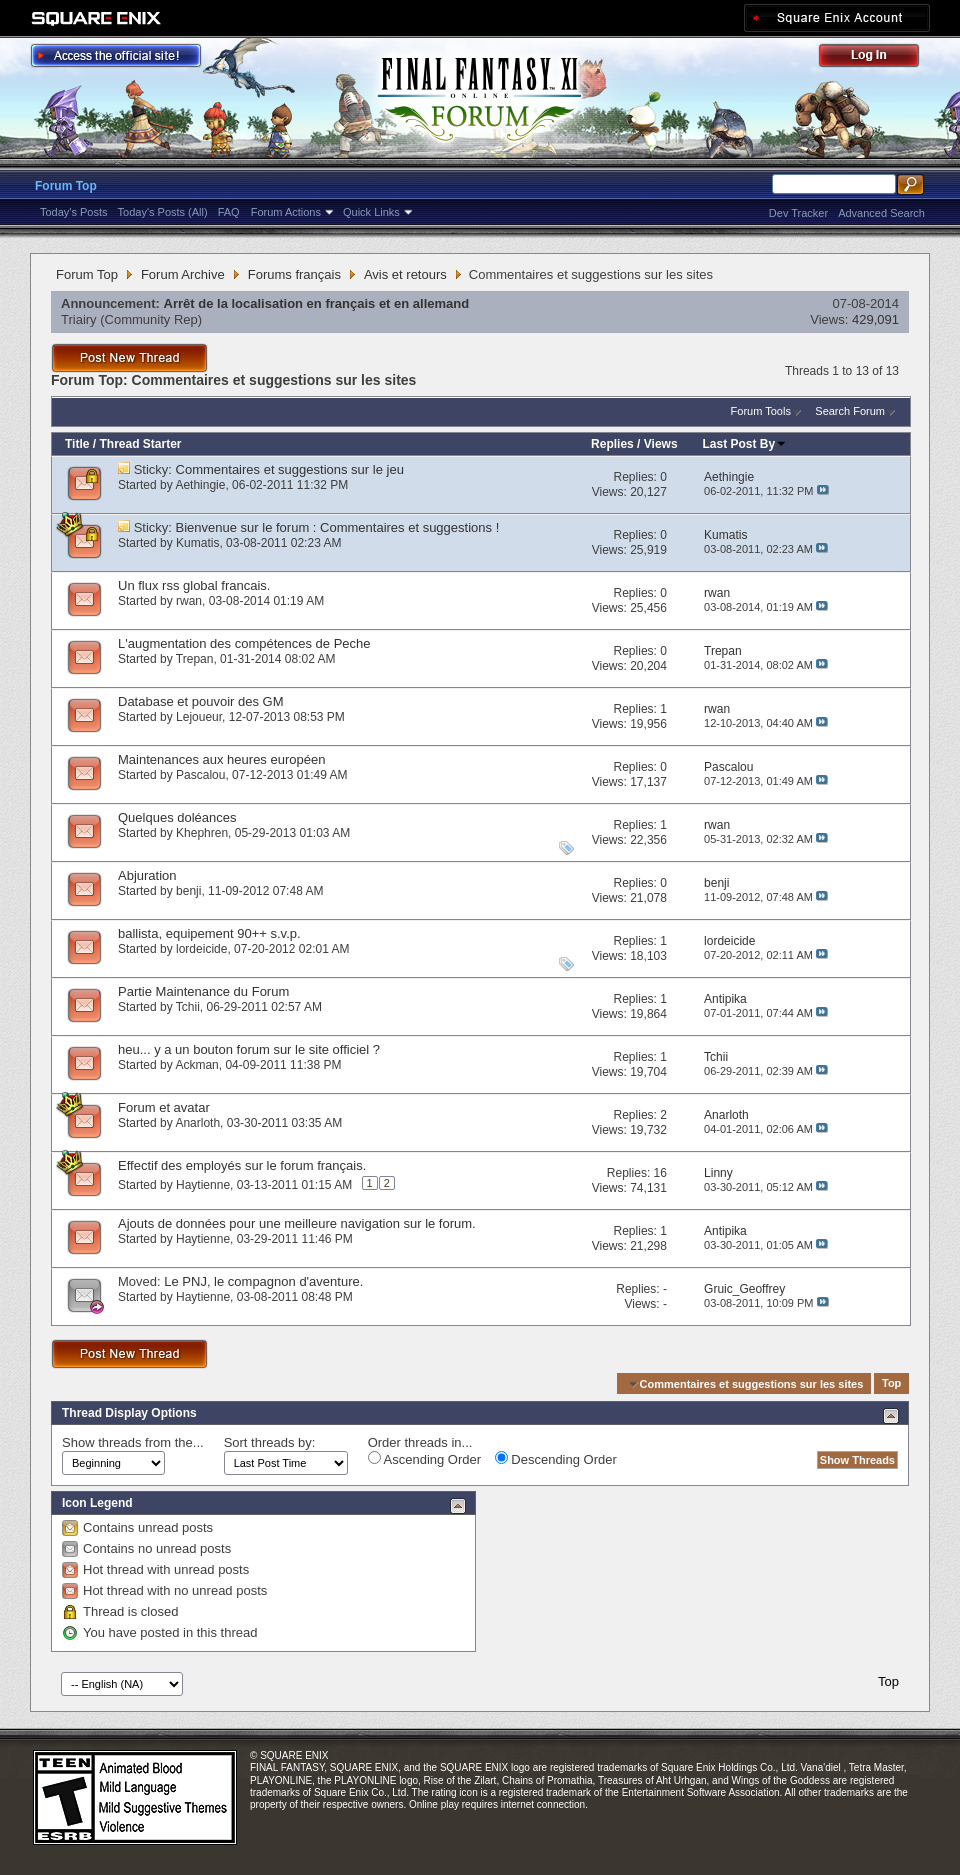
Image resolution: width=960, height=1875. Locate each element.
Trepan (195, 659)
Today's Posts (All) (163, 212)
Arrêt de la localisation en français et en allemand (317, 303)
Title (77, 444)
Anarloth (197, 1123)
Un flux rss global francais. (194, 585)
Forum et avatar (164, 1107)
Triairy (79, 319)
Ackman (196, 1065)
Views (661, 444)
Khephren (202, 833)
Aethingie (200, 485)
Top (891, 1384)
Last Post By (745, 444)
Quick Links (371, 212)
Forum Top (66, 186)
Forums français (294, 274)
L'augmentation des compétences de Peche (244, 643)
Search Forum (850, 411)
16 (660, 1173)
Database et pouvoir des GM (200, 701)
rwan (189, 601)
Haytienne (203, 1185)
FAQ (229, 212)
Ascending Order (424, 1459)
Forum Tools (761, 411)
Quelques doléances (177, 817)
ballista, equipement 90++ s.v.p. (209, 933)
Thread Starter (140, 444)
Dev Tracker (798, 213)
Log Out (879, 58)
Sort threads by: (270, 1442)
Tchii (188, 1007)
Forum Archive (183, 274)
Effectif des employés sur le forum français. (242, 1165)
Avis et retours (405, 274)
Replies (612, 444)
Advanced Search (881, 213)
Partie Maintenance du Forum (203, 991)
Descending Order (556, 1459)
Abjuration (147, 875)
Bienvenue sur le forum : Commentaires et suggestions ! (338, 527)
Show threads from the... (133, 1442)
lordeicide (201, 949)
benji (188, 891)
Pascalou (200, 775)
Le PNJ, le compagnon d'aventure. (263, 1281)
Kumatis (197, 543)
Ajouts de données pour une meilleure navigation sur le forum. (297, 1223)
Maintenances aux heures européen (221, 759)
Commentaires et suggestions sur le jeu (290, 469)
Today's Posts (74, 212)
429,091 (875, 319)
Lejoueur (199, 717)
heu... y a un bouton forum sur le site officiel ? (249, 1049)
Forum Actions (286, 212)
